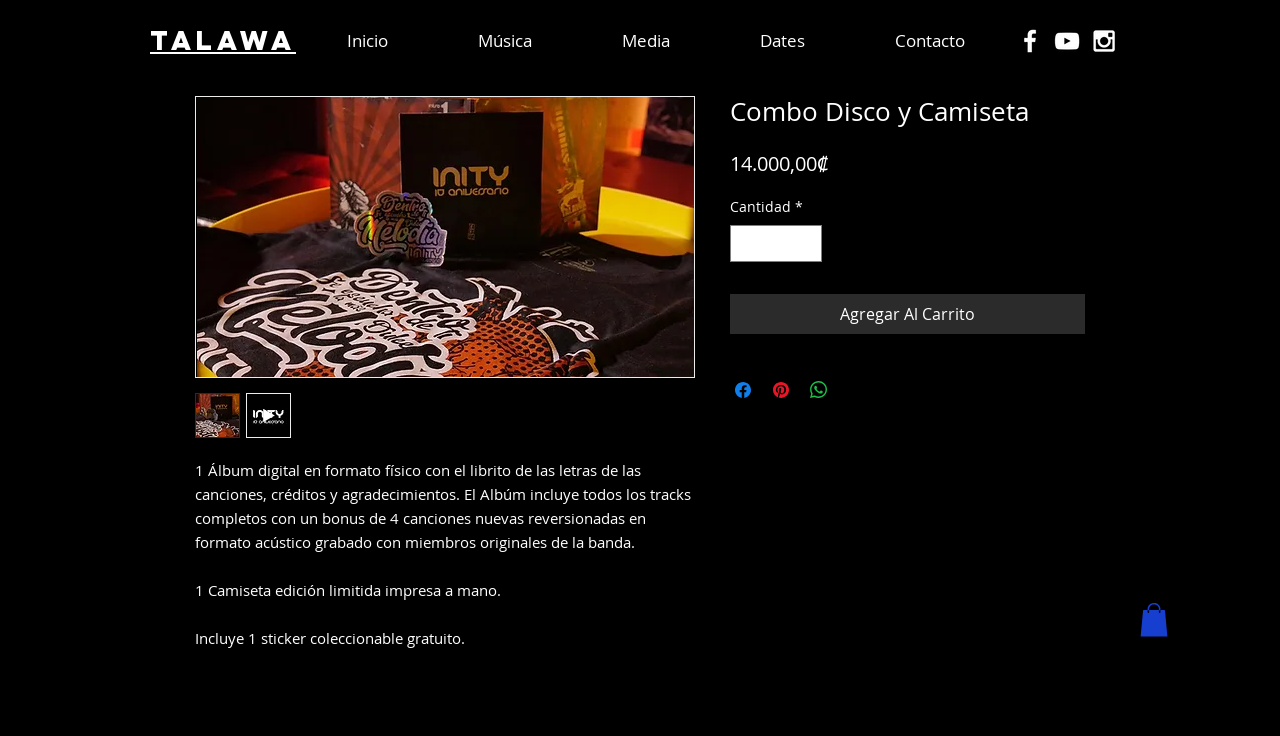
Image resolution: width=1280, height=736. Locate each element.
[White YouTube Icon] (1067, 41)
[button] (1154, 619)
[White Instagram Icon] (1104, 41)
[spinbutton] (776, 243)
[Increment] (806, 243)
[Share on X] (857, 390)
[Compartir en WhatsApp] (819, 390)
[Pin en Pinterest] (781, 390)
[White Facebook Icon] (1030, 41)
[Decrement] (745, 243)
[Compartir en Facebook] (743, 390)
